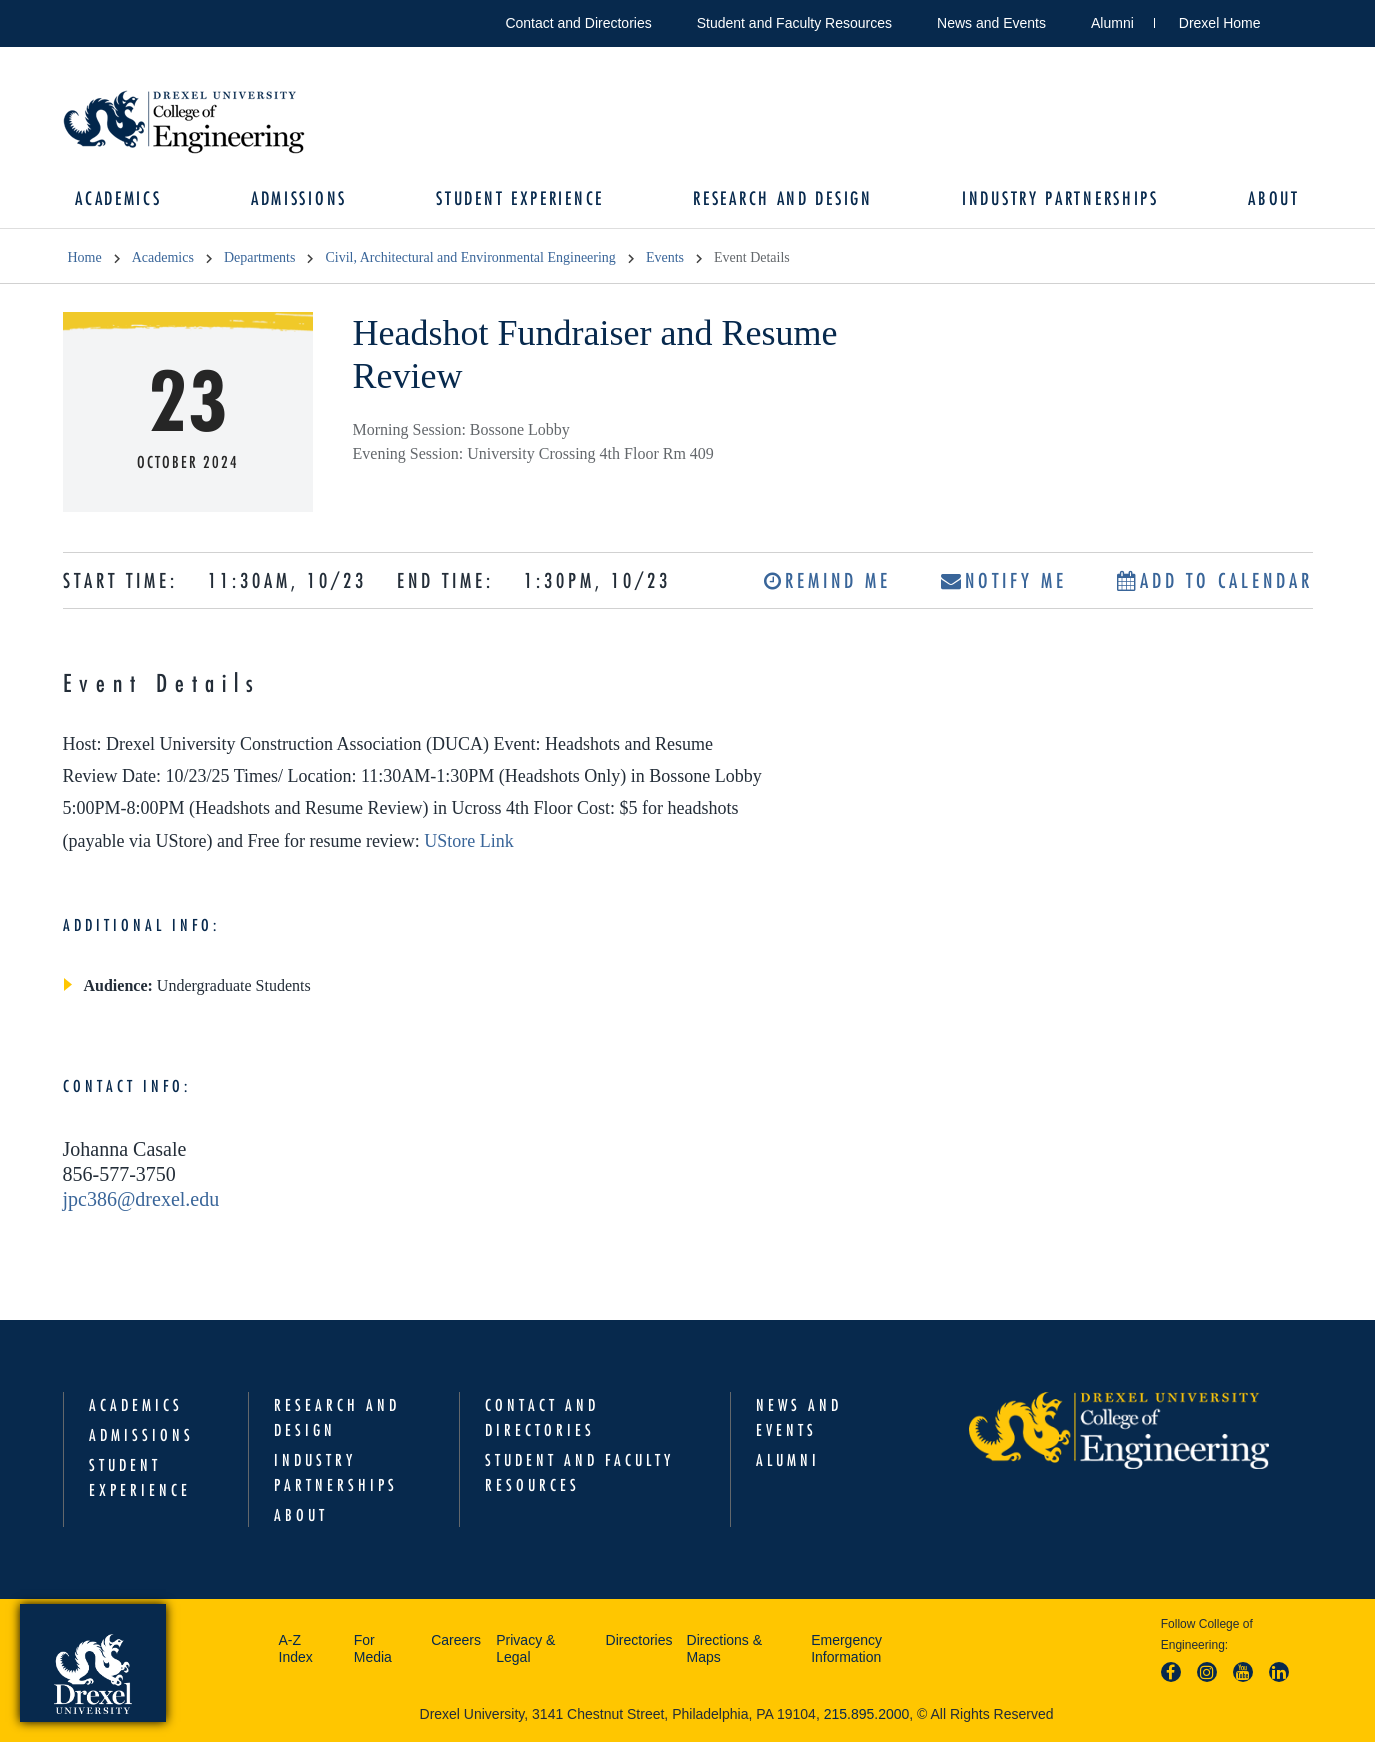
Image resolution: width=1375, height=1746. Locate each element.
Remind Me (827, 583)
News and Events (991, 23)
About (1267, 200)
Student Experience (522, 200)
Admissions (303, 200)
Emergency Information (846, 1653)
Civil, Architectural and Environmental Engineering (470, 261)
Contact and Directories (578, 23)
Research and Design (781, 200)
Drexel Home (1220, 23)
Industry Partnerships (1056, 200)
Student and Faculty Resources (794, 23)
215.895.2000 (867, 1718)
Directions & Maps (724, 1653)
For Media (373, 1653)
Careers (456, 1644)
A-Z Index (296, 1653)
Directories (639, 1644)
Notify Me (1004, 583)
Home (85, 261)
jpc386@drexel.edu (141, 1202)
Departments (260, 261)
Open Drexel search (1297, 19)
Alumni (1112, 23)
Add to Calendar (1215, 583)
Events (665, 261)
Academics (126, 200)
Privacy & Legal (525, 1653)
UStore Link (469, 844)
